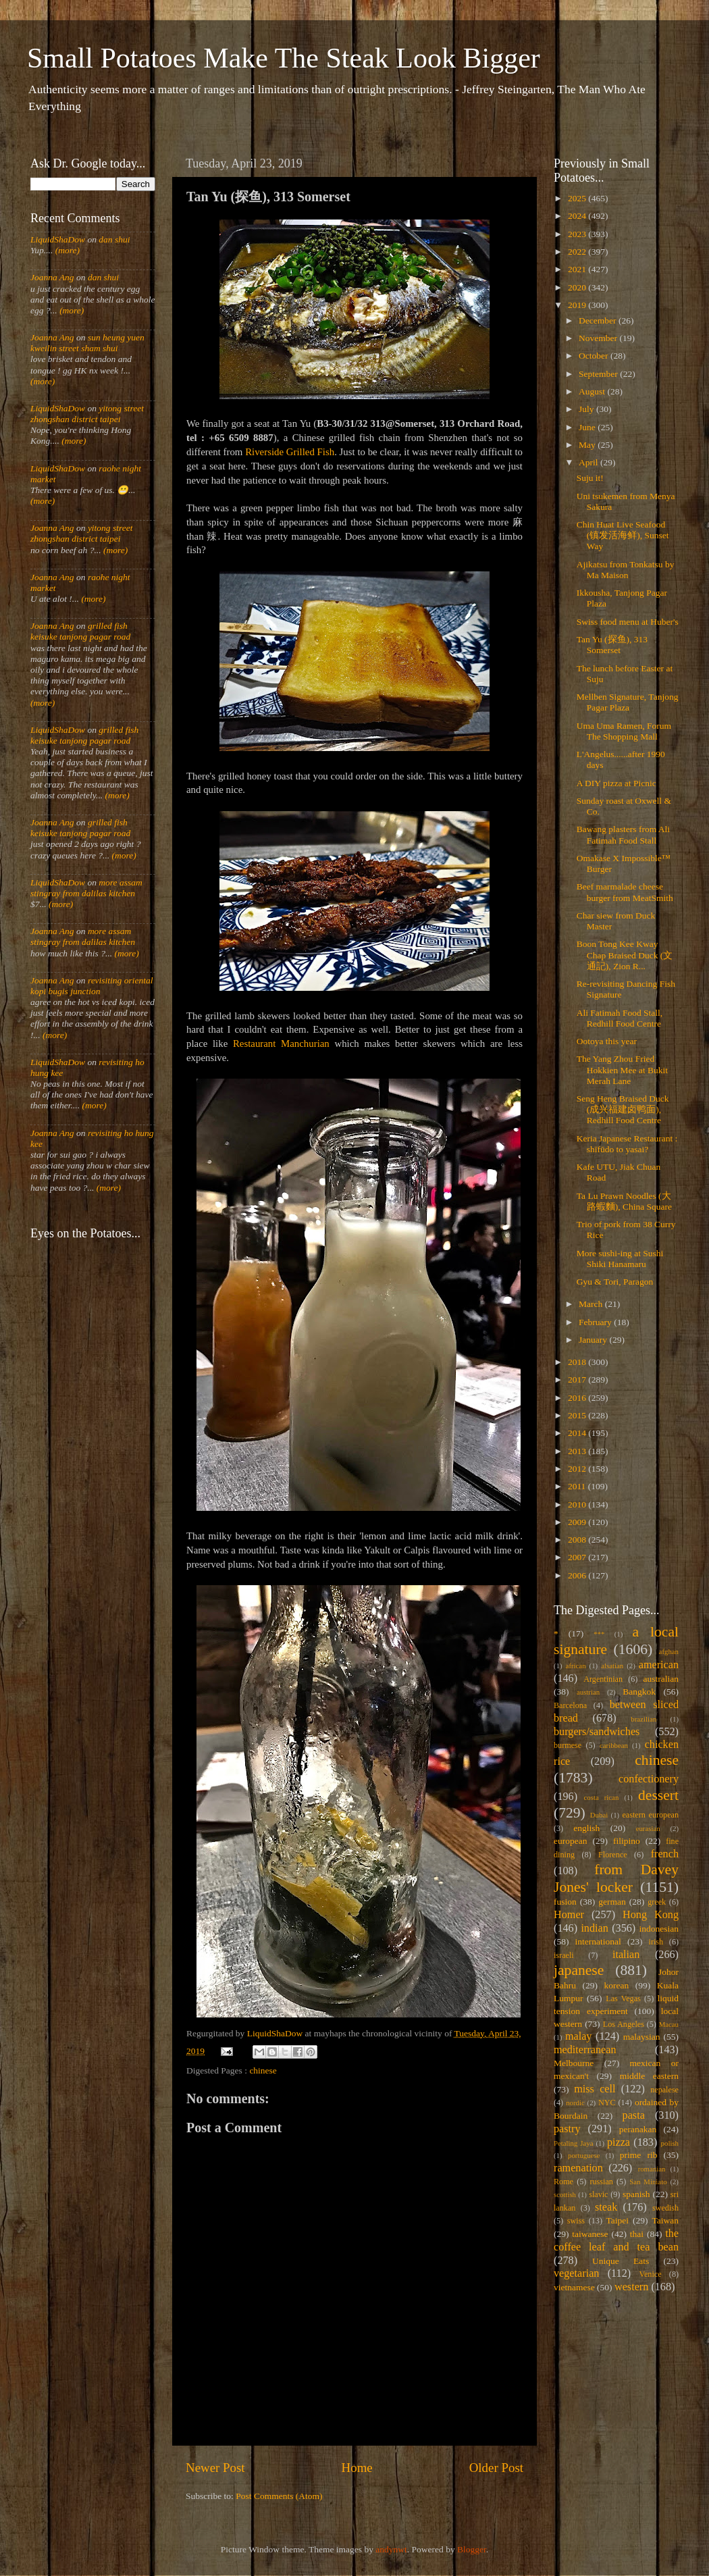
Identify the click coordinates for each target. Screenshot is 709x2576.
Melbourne (574, 2063)
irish (656, 1942)
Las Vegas (623, 1998)
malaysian (641, 2037)
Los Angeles (623, 2024)
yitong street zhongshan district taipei (87, 413)
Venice (650, 2274)
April (589, 462)
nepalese (664, 2089)
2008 (578, 1540)
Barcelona (570, 1705)
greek (657, 1902)
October (594, 356)
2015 (578, 1415)
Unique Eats (620, 2261)
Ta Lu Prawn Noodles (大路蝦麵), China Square (624, 1201)
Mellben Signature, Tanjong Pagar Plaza (628, 702)
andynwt (391, 2549)
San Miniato (647, 2182)
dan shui (114, 239)
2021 (578, 269)
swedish (665, 2208)
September (599, 374)
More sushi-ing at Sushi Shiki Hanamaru (620, 1258)
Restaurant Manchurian (281, 1043)
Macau (669, 2024)
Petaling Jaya (573, 2143)
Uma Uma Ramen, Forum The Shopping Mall (624, 731)
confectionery (649, 1779)
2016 (578, 1398)
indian (594, 1928)
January (594, 1340)
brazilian (643, 1719)
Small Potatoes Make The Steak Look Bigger (283, 58)
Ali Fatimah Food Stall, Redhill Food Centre (620, 1018)
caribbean (614, 1745)
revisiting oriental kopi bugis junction (91, 985)
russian (600, 2181)
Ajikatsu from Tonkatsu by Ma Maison (626, 569)
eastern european (650, 1815)
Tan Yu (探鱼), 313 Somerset (612, 644)
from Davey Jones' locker (616, 1878)
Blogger (471, 2549)
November (599, 338)
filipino (626, 1841)
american (659, 1665)
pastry (567, 2129)
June (588, 427)
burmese (567, 1745)
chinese (262, 2070)
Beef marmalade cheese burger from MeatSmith (625, 891)
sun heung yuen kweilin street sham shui (87, 342)
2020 (578, 287)
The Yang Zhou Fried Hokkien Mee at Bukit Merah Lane (622, 1069)
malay (578, 2036)
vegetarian (576, 2273)
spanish (636, 2194)
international (598, 1941)
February (596, 1322)
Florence (612, 1854)
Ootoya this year (607, 1041)
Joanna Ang (52, 277)
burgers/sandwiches (596, 1732)
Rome (563, 2181)
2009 (578, 1522)
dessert (658, 1795)
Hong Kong (651, 1915)
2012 (578, 1469)
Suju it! (590, 478)
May (588, 445)
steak (606, 2207)
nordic (575, 2102)
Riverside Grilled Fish (289, 451)
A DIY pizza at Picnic (616, 783)
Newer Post (215, 2468)
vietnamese (574, 2287)
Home (357, 2468)
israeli (564, 1955)
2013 (578, 1451)
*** (599, 1634)
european (570, 1841)
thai (637, 2234)
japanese (579, 1970)
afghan (669, 1651)
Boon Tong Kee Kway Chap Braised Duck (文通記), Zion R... (625, 955)
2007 (578, 1557)
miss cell (594, 2089)
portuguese (584, 2155)
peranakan (637, 2129)
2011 (578, 1486)
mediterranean (585, 2050)
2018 (578, 1362)
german (611, 1902)
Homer (569, 1915)
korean (616, 1985)
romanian (652, 2169)
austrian (588, 1692)
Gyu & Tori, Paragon (615, 1282)
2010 (578, 1504)
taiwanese (590, 2234)
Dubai (599, 1815)
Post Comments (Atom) (279, 2496)
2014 (578, 1433)
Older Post (496, 2468)
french (665, 1854)
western (631, 2287)
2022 (578, 252)
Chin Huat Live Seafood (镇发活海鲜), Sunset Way (623, 535)
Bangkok (639, 1691)
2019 (578, 305)
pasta (634, 2115)
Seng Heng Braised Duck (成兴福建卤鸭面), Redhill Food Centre (623, 1109)
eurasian (648, 1828)
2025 (578, 198)
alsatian (612, 1665)
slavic (598, 2194)
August (593, 391)
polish (670, 2143)
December (599, 320)
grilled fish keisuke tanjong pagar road (80, 631)
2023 (578, 234)
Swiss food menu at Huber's (628, 622)
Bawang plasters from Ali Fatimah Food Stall (623, 834)
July (587, 409)
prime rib (639, 2155)
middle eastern (649, 2076)
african (576, 1665)
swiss (576, 2220)
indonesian (659, 1929)
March (592, 1304)
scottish (565, 2194)
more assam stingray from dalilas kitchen (86, 887)
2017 (578, 1379)
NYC (607, 2102)
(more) (66, 250)
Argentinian (603, 1679)
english (586, 1828)
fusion (565, 1902)
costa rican (601, 1797)
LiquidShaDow (57, 239)
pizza (618, 2142)
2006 (578, 1575)
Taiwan (665, 2220)
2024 (578, 216)
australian (661, 1679)
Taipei (617, 2220)
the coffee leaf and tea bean (616, 2240)
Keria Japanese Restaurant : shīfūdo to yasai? (627, 1143)
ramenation (578, 2168)
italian (625, 1955)
